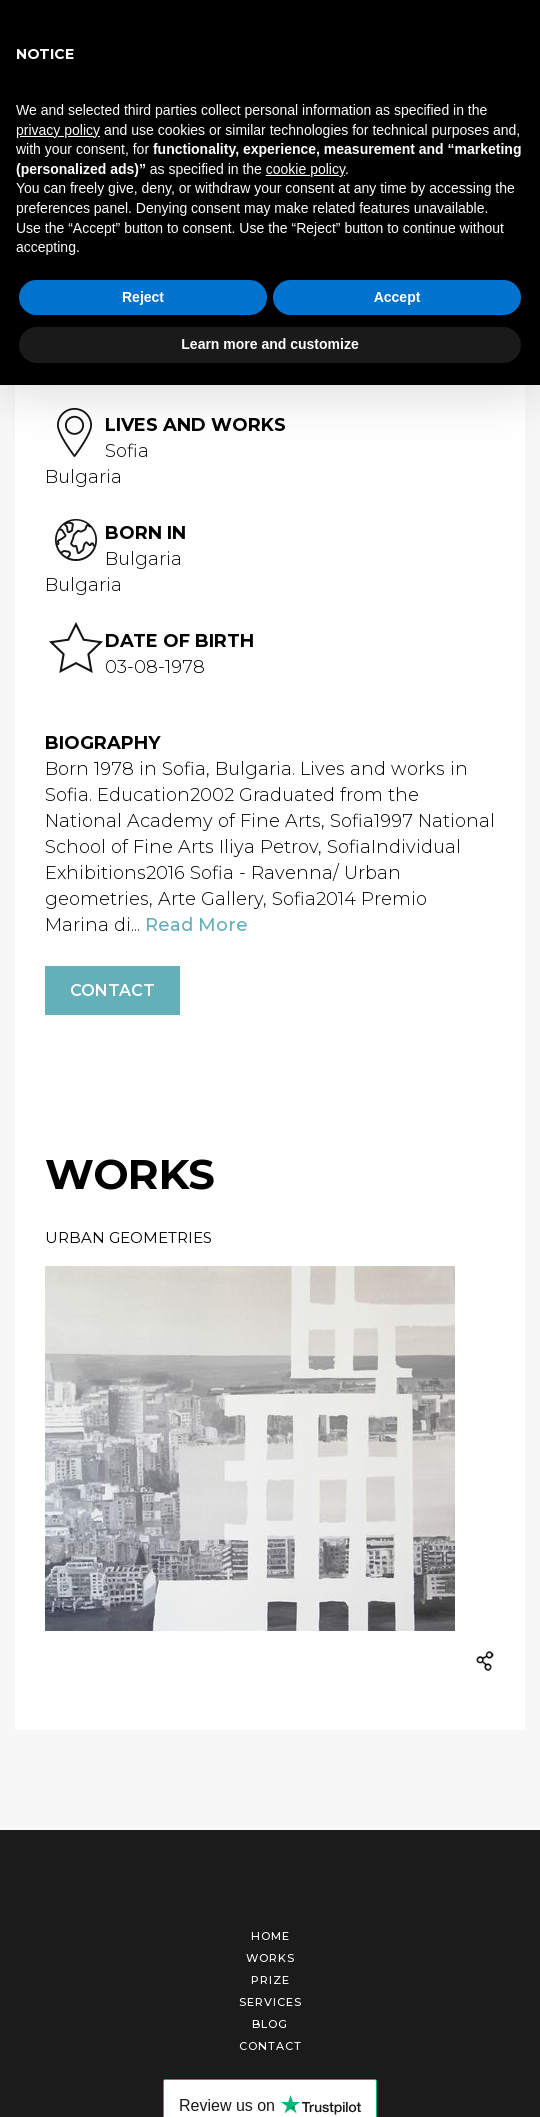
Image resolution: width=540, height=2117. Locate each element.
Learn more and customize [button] (269, 344)
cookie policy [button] (305, 169)
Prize (270, 1980)
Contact (112, 990)
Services (270, 2002)
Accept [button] (397, 297)
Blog (270, 2024)
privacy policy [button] (58, 130)
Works (270, 1958)
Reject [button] (143, 297)
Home (270, 1936)
